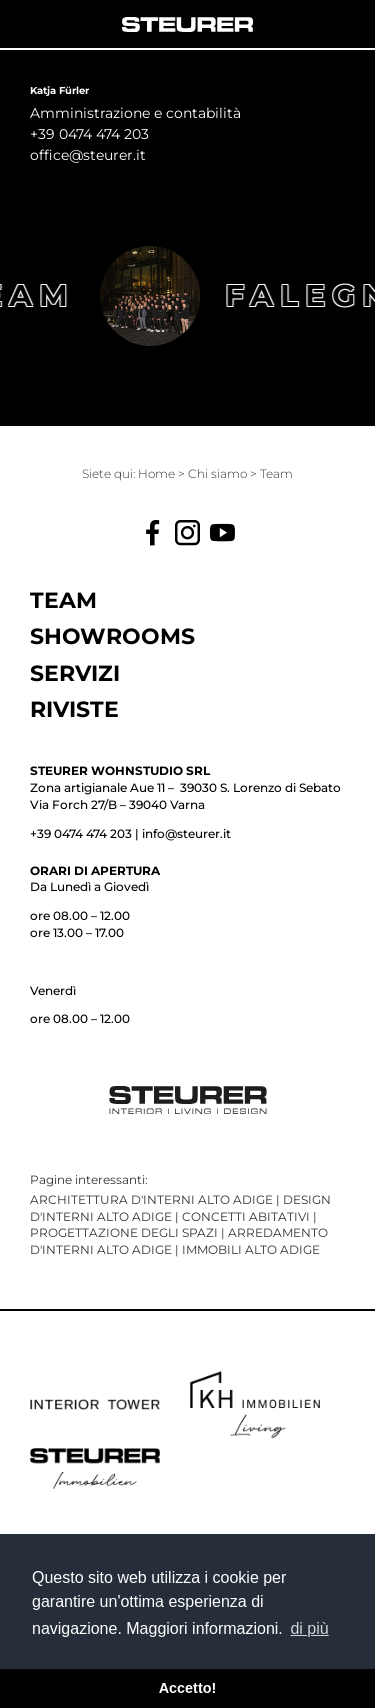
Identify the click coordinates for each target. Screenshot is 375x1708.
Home (158, 473)
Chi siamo (219, 473)
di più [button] (309, 1628)
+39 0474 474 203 (81, 833)
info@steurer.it (186, 833)
